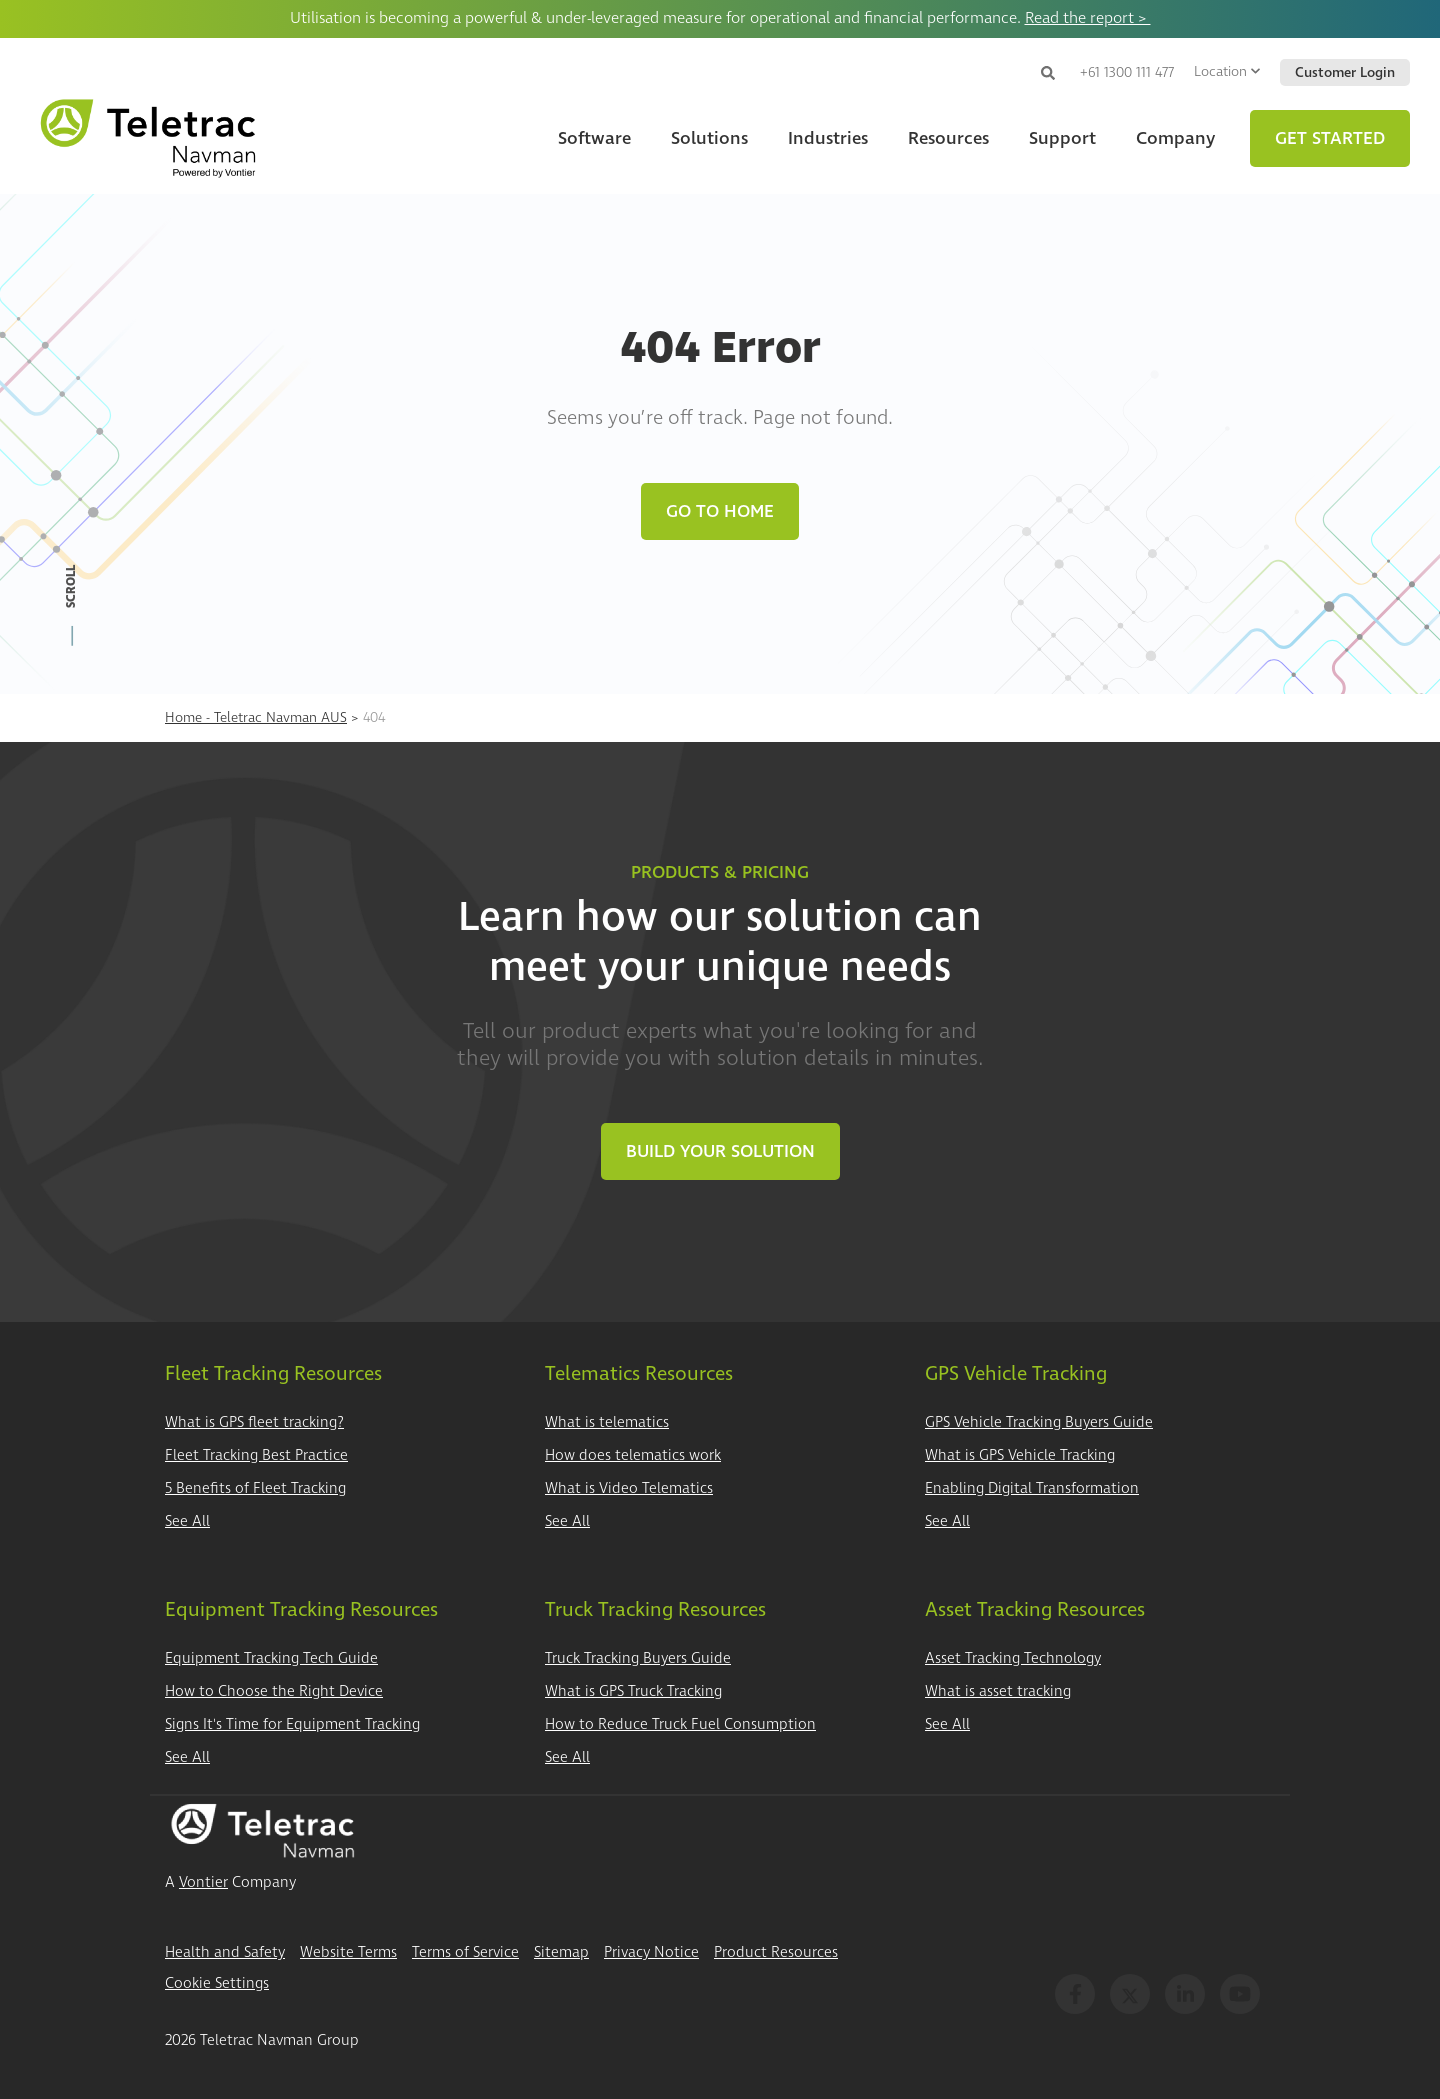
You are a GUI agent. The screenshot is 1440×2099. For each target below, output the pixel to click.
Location (1227, 71)
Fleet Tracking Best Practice (256, 1455)
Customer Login (1345, 72)
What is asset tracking (998, 1691)
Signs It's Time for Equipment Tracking (292, 1724)
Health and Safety (225, 1952)
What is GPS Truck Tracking (633, 1691)
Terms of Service (465, 1952)
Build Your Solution (720, 1151)
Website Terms (348, 1952)
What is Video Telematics (629, 1488)
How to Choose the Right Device (274, 1691)
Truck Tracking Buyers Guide (638, 1658)
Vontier (203, 1882)
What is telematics (607, 1422)
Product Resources (776, 1952)
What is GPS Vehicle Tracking (1020, 1455)
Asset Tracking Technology (1013, 1658)
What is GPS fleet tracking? (254, 1422)
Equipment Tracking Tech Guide (271, 1658)
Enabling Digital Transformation (1032, 1488)
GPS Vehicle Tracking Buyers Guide (1039, 1422)
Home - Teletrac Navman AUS (256, 717)
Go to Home (720, 511)
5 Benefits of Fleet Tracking (255, 1488)
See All (187, 1521)
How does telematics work (633, 1455)
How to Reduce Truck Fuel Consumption (680, 1724)
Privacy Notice (651, 1952)
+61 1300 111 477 (1127, 72)
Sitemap (561, 1952)
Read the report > (1088, 18)
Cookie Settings (217, 1983)
